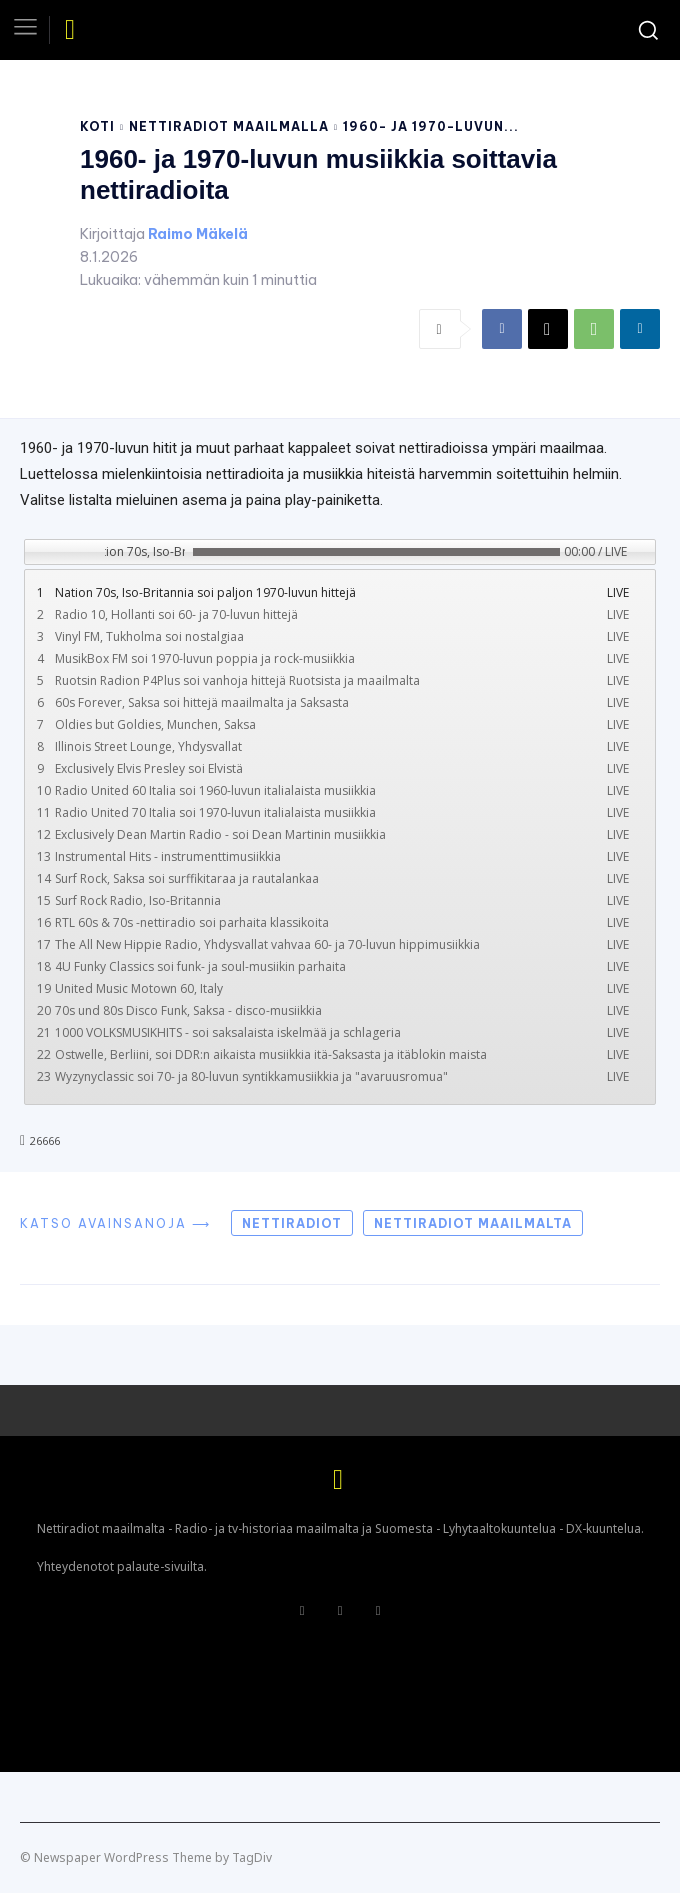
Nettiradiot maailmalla (229, 126)
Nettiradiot (292, 1223)
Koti (97, 126)
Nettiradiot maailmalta (473, 1223)
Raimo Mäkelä (198, 234)
